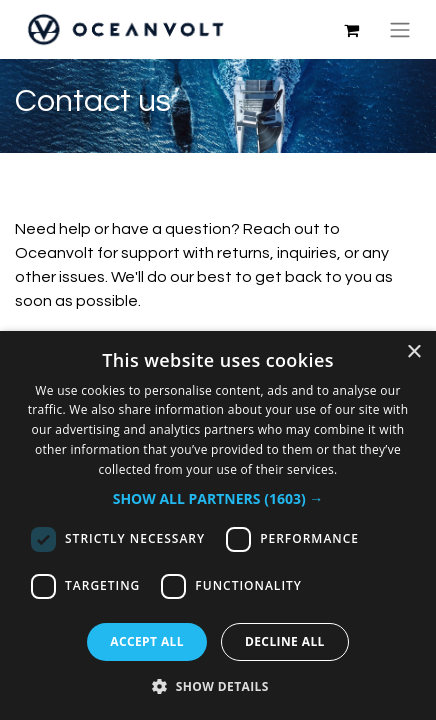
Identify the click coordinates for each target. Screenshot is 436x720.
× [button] (413, 352)
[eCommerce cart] (351, 30)
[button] (218, 498)
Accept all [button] (147, 641)
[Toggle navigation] (400, 29)
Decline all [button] (285, 641)
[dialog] (218, 525)
